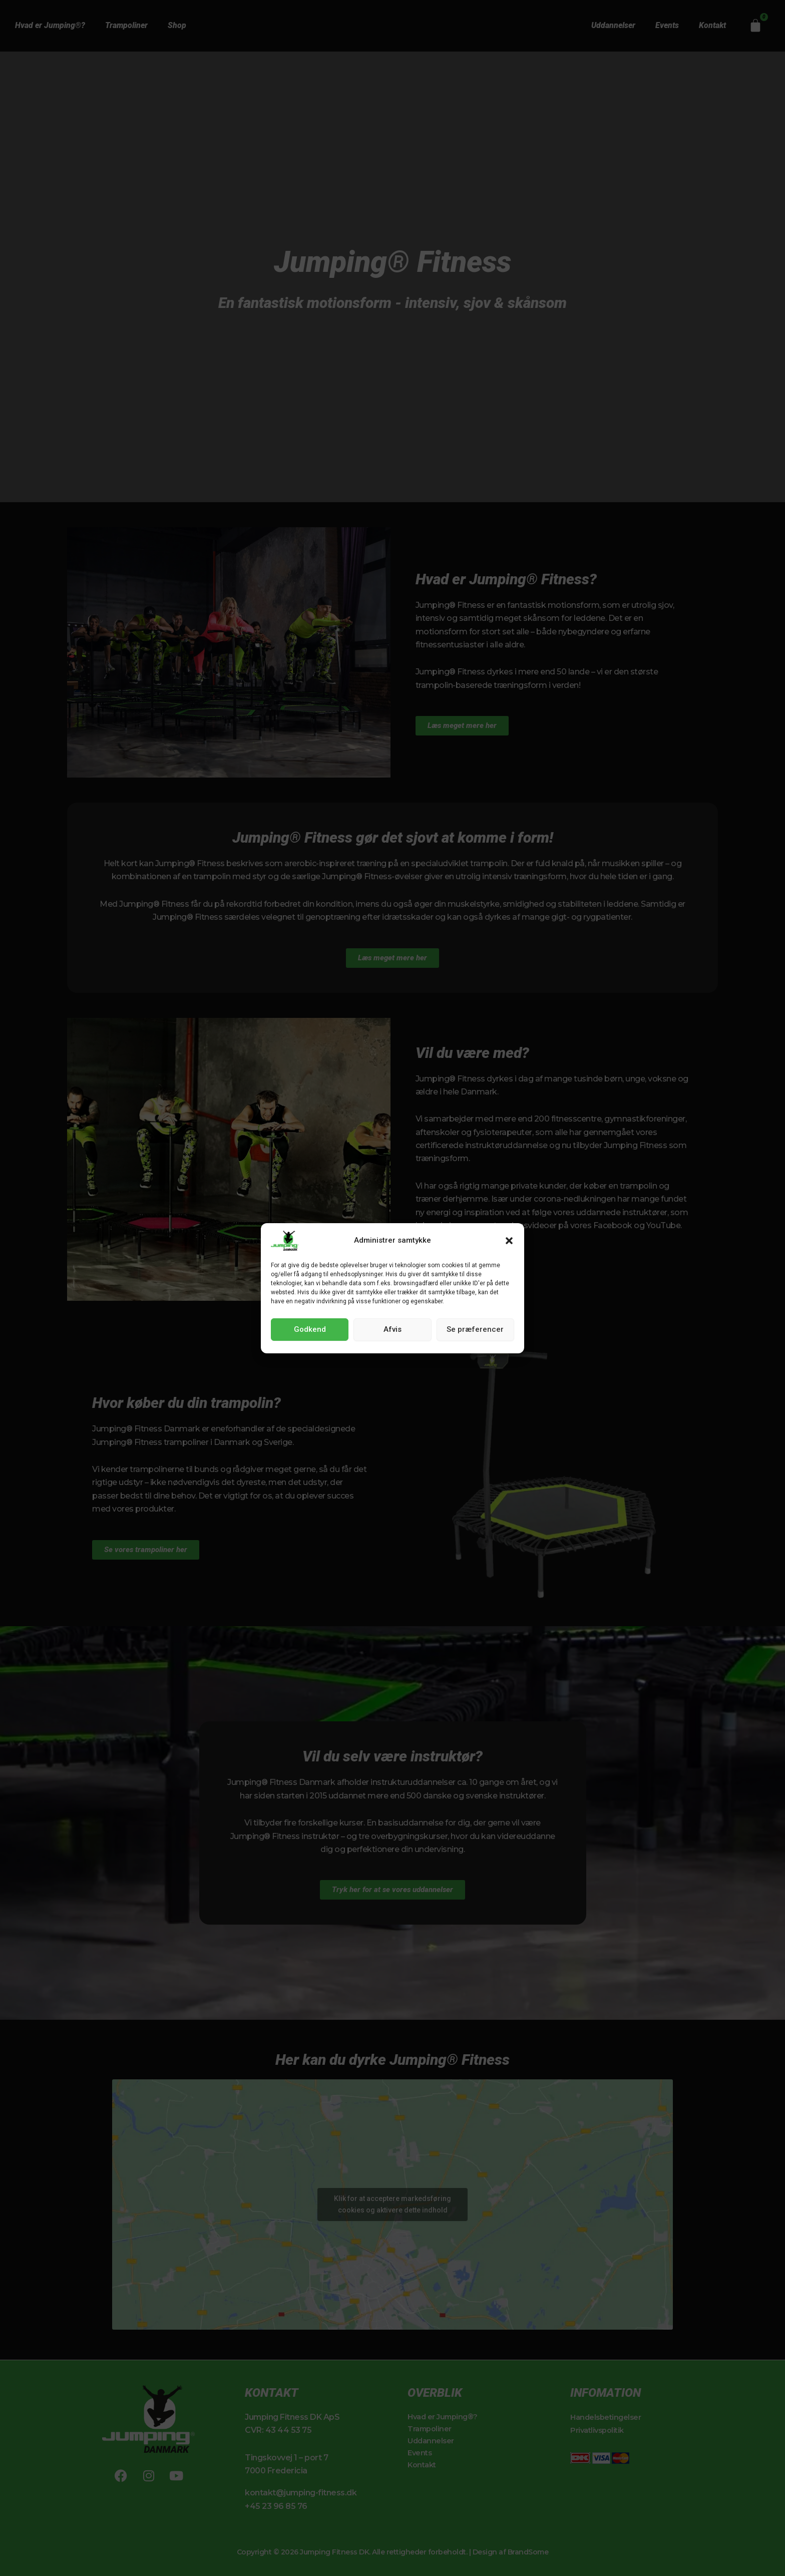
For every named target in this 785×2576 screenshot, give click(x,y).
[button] (509, 1241)
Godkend (310, 1329)
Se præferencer (475, 1329)
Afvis (392, 1329)
